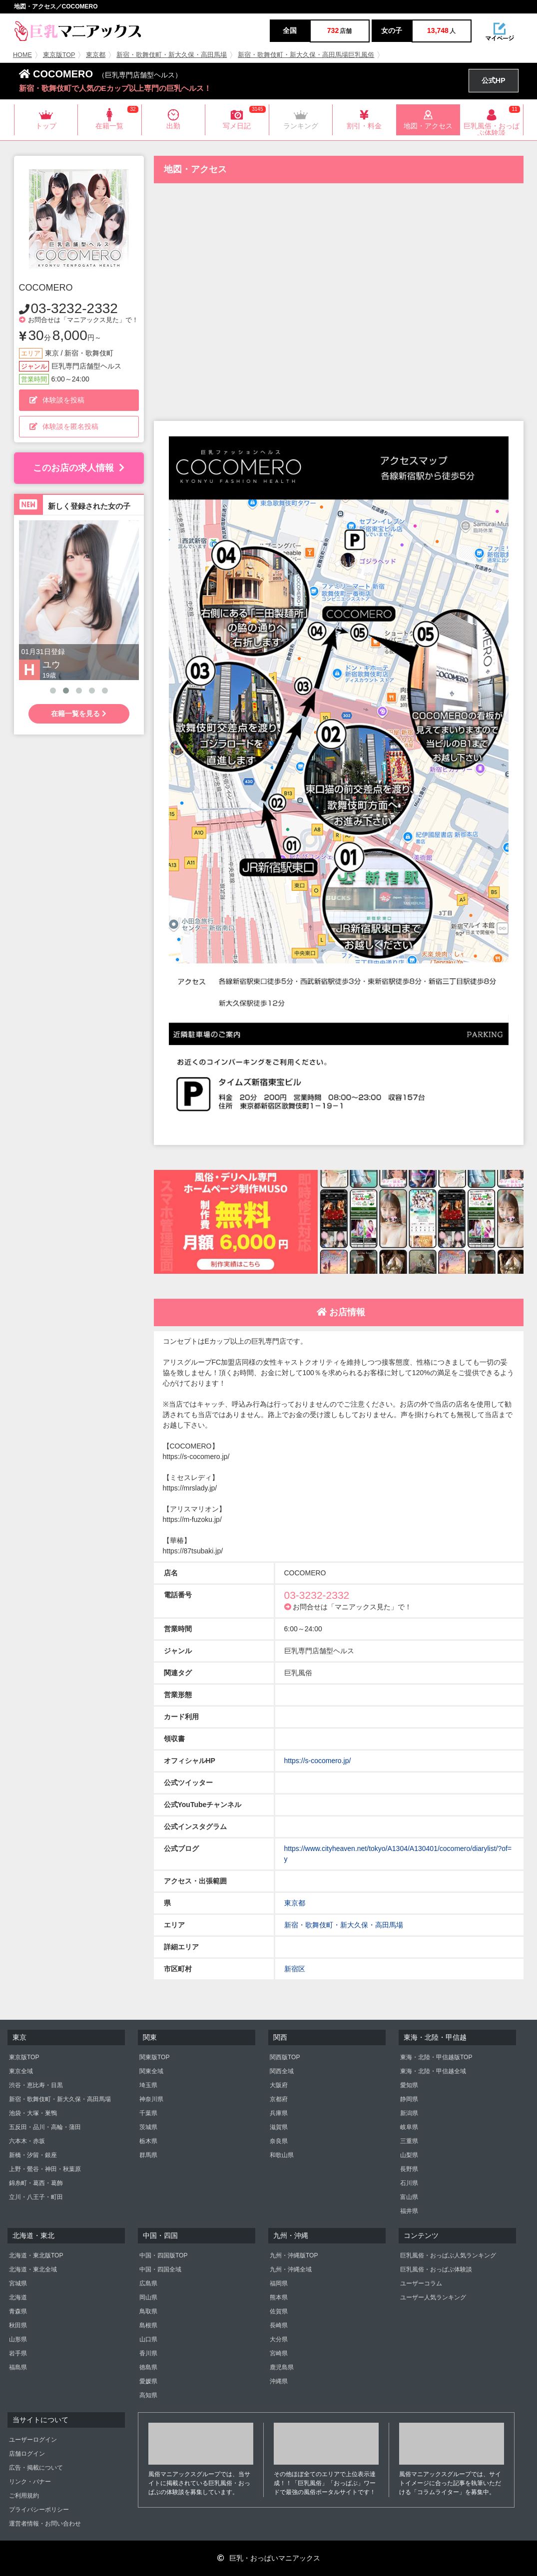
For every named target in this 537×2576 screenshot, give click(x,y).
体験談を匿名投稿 (63, 426)
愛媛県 (148, 2381)
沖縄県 (279, 2381)
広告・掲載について (36, 2467)
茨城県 (148, 2127)
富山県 (409, 2197)
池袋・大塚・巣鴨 (33, 2113)
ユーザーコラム (421, 2283)
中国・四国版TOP (163, 2255)
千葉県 (148, 2113)
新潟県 (409, 2113)
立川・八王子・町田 (36, 2197)
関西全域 (282, 2071)
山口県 (148, 2339)
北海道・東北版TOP (36, 2255)
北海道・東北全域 (33, 2269)
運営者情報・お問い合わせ (45, 2523)
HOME (22, 54)
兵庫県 (279, 2113)
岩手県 (18, 2353)
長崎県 (279, 2325)
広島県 (148, 2283)
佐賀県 (279, 2311)
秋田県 (18, 2325)
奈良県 (279, 2141)
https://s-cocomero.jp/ (317, 1761)
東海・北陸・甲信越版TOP (436, 2057)
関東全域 (151, 2071)
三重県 (409, 2141)
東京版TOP (59, 54)
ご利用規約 (24, 2495)
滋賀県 (279, 2127)
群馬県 (148, 2155)
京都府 (279, 2099)
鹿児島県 (282, 2367)
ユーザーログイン (33, 2439)
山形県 (18, 2339)
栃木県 (148, 2141)
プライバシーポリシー (39, 2509)
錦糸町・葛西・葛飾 (36, 2183)
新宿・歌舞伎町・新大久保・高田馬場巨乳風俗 (306, 54)
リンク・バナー (30, 2481)
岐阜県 (409, 2127)
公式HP (493, 80)
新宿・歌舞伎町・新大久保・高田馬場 (171, 54)
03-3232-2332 (74, 308)
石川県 (409, 2183)
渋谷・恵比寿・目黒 (36, 2085)
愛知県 (409, 2085)
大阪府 (279, 2085)
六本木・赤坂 (27, 2141)
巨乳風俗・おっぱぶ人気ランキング (448, 2255)
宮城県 (18, 2283)
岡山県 (148, 2297)
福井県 (409, 2211)
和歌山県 (282, 2155)
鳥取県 (148, 2311)
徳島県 (148, 2367)
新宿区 (294, 1969)
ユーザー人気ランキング (433, 2297)
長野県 (409, 2169)
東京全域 (21, 2071)
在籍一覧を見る (78, 714)
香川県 (148, 2353)
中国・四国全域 (160, 2269)
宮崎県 (279, 2353)
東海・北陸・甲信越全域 (433, 2071)
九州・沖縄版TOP (294, 2255)
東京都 (95, 54)
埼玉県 (148, 2085)
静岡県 (409, 2099)
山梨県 (409, 2155)
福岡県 (279, 2283)
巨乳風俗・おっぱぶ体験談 (436, 2269)
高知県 (148, 2395)
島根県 (148, 2325)
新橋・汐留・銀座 (33, 2155)
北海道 (18, 2297)
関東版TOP (154, 2057)
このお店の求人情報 (78, 468)
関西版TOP (285, 2057)
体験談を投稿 (56, 400)
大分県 (279, 2339)
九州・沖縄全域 (291, 2269)
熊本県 (279, 2297)
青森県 (18, 2311)
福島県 (18, 2367)
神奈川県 (151, 2099)
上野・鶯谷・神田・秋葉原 (45, 2169)
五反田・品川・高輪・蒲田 (45, 2127)
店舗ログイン (27, 2453)
